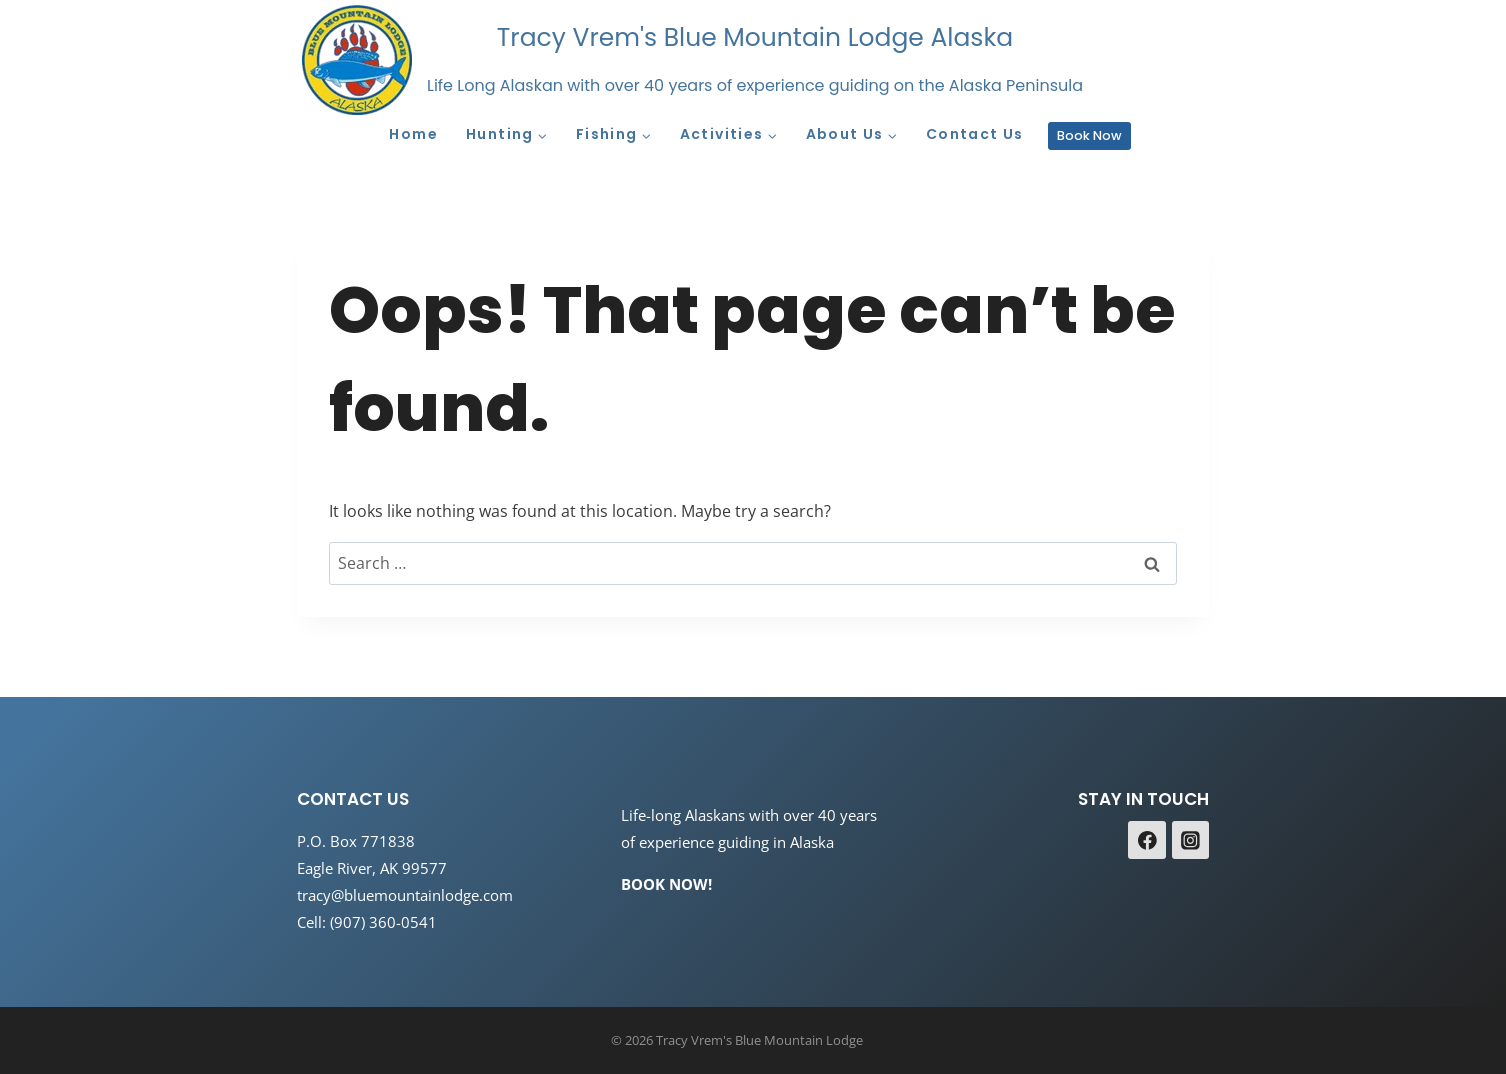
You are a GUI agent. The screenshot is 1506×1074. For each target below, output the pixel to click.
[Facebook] (1147, 840)
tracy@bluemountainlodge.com (405, 895)
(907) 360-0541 (383, 922)
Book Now (1089, 135)
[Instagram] (1191, 840)
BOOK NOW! (666, 884)
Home (413, 134)
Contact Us (975, 134)
